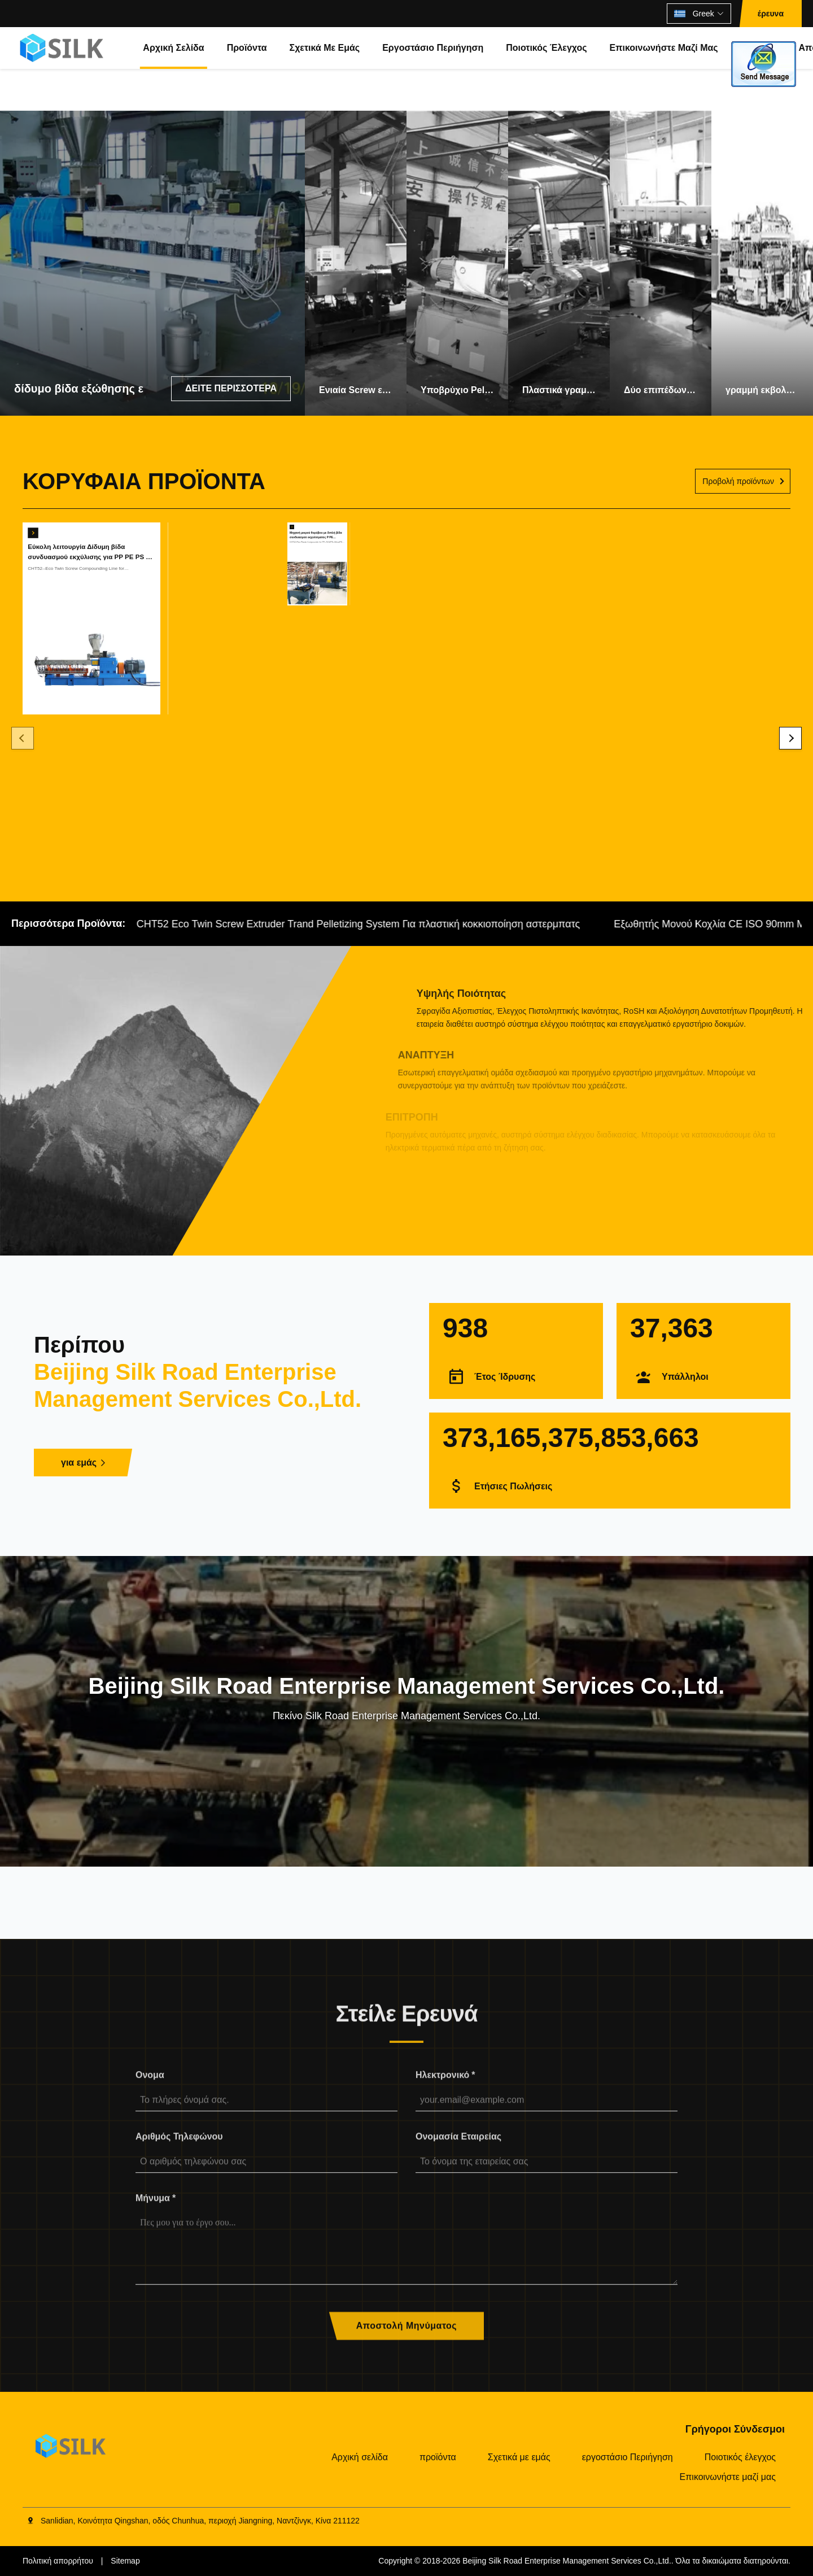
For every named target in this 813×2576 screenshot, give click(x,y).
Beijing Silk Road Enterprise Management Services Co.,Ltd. (566, 2560)
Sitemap (125, 2560)
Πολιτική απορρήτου (58, 2560)
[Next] (790, 738)
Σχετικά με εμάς (325, 48)
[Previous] (22, 738)
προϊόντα (247, 48)
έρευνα (771, 13)
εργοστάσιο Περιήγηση (432, 48)
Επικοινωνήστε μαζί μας (664, 48)
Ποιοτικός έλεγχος (546, 48)
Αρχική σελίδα (173, 48)
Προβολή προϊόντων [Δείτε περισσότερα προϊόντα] (738, 481)
